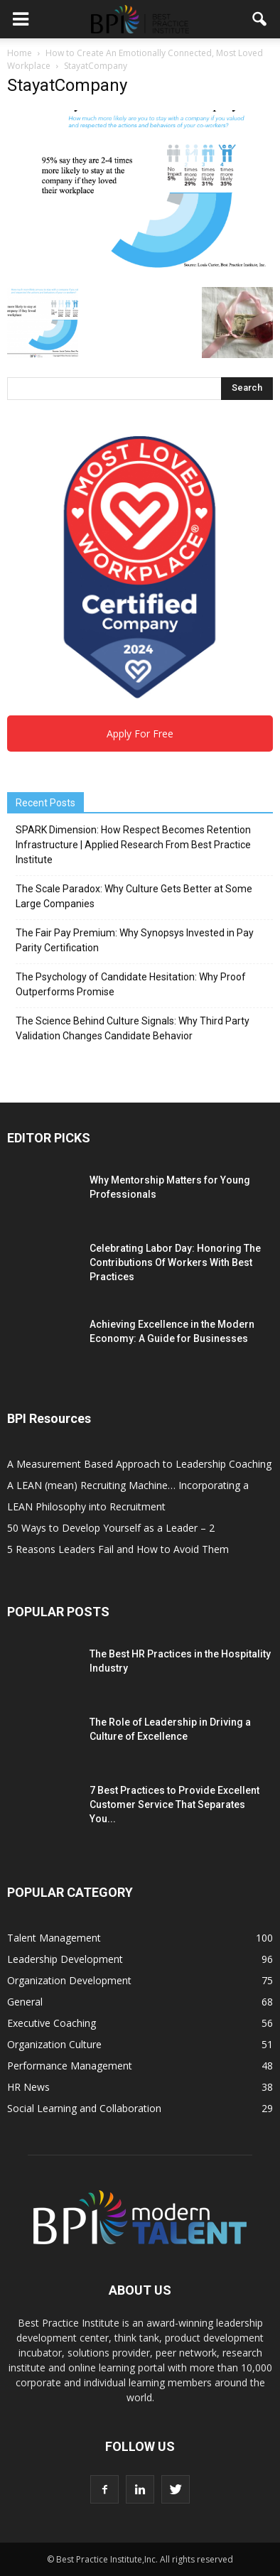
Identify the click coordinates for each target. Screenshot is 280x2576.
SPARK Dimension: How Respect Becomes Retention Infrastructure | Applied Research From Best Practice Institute (133, 844)
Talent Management (54, 1937)
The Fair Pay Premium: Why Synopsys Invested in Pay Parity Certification (135, 940)
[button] (260, 19)
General (25, 2001)
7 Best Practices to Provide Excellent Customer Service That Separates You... (174, 1804)
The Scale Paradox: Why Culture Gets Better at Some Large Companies (134, 896)
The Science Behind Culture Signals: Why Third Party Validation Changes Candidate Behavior (132, 1028)
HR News (28, 2087)
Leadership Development (65, 1959)
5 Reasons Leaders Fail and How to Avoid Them (118, 1549)
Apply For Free (140, 733)
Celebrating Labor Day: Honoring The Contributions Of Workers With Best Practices (175, 1262)
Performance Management (69, 2065)
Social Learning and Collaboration (84, 2108)
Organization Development (69, 1980)
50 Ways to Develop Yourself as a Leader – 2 (111, 1528)
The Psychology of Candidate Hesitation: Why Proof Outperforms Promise (131, 984)
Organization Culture (54, 2044)
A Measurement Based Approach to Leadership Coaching (139, 1464)
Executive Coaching (51, 2023)
